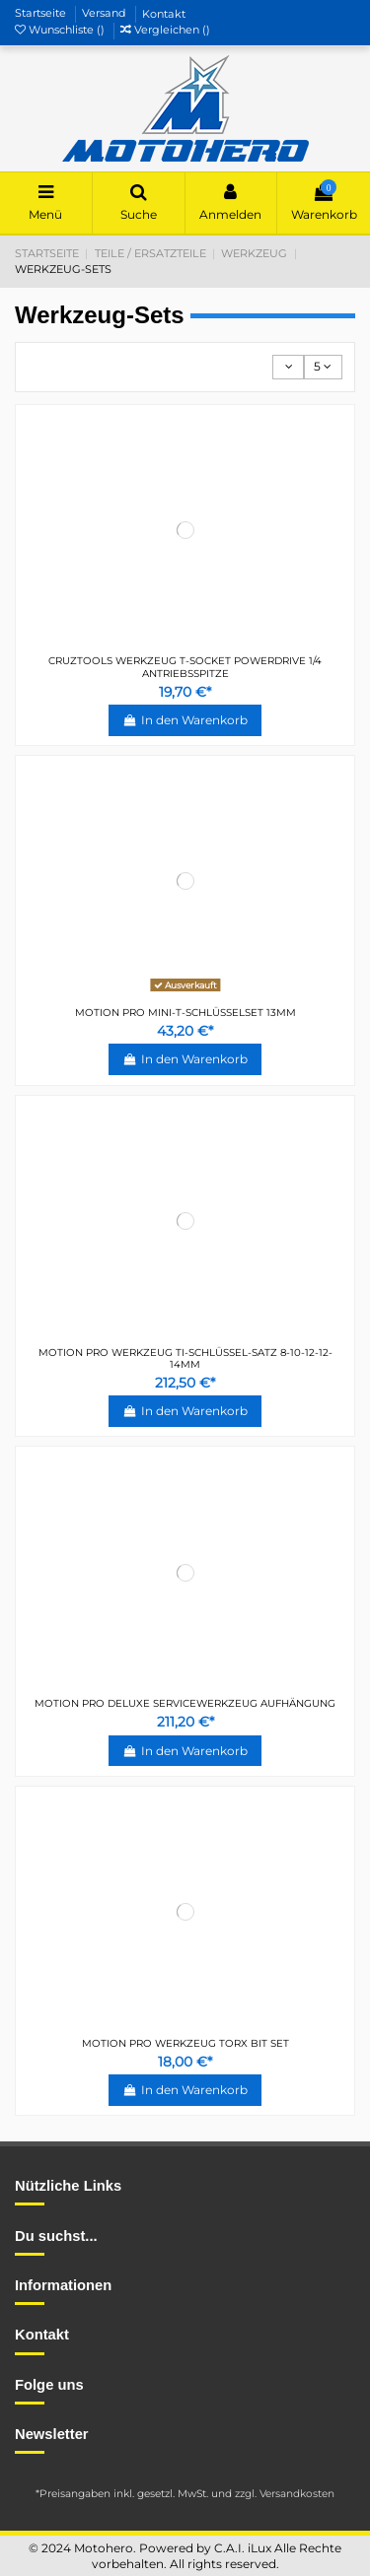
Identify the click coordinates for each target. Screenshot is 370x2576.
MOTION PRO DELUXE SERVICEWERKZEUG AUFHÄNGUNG (185, 1703)
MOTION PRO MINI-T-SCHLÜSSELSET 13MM (185, 1012)
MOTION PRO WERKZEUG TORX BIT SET (185, 2043)
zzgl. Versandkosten (284, 2493)
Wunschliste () (61, 29)
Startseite (42, 14)
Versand (105, 14)
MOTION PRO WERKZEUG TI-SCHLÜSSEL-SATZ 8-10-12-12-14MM (185, 1358)
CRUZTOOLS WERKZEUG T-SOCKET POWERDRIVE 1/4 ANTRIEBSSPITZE (185, 666)
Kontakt (163, 14)
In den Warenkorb (184, 719)
